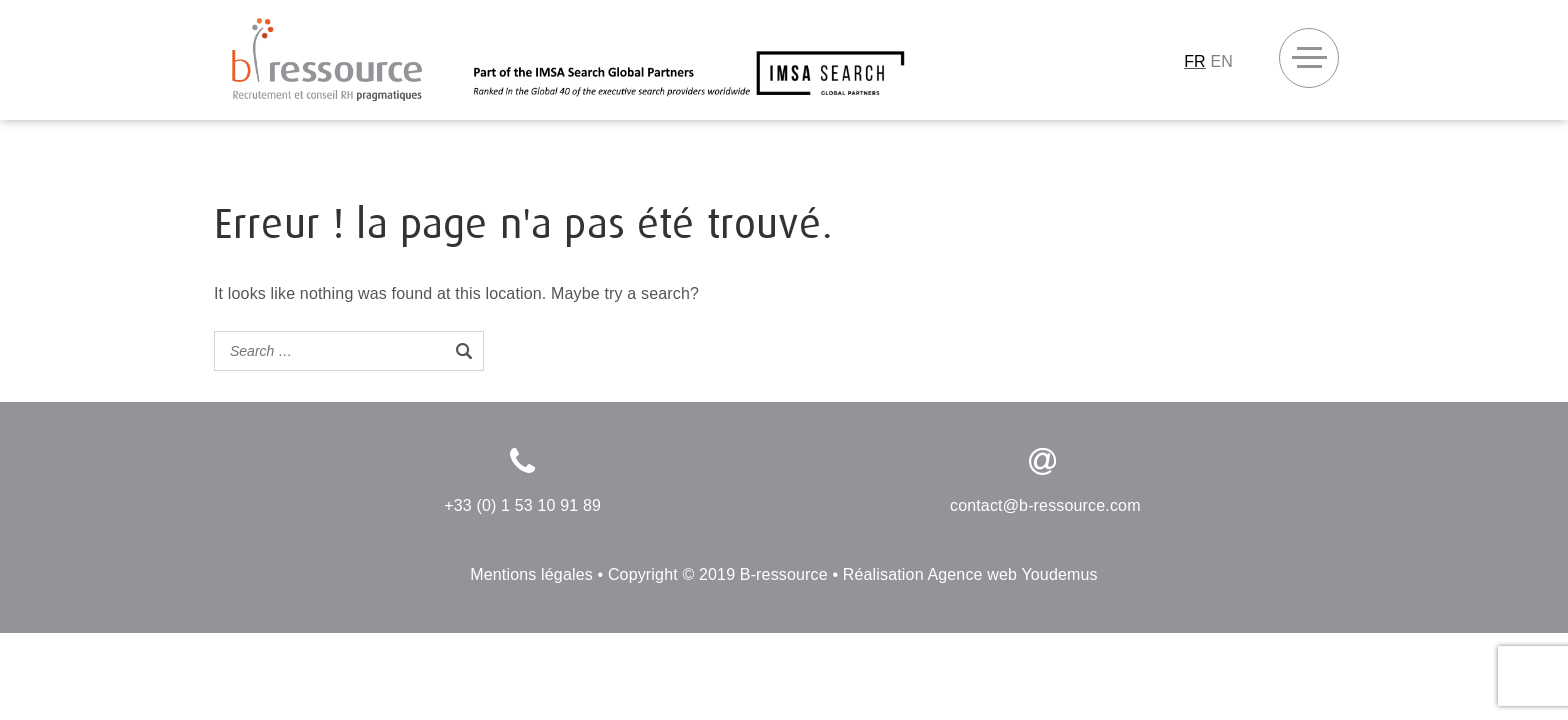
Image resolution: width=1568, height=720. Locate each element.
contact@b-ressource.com (1045, 505)
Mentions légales (531, 574)
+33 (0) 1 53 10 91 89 (522, 505)
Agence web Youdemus (1012, 574)
